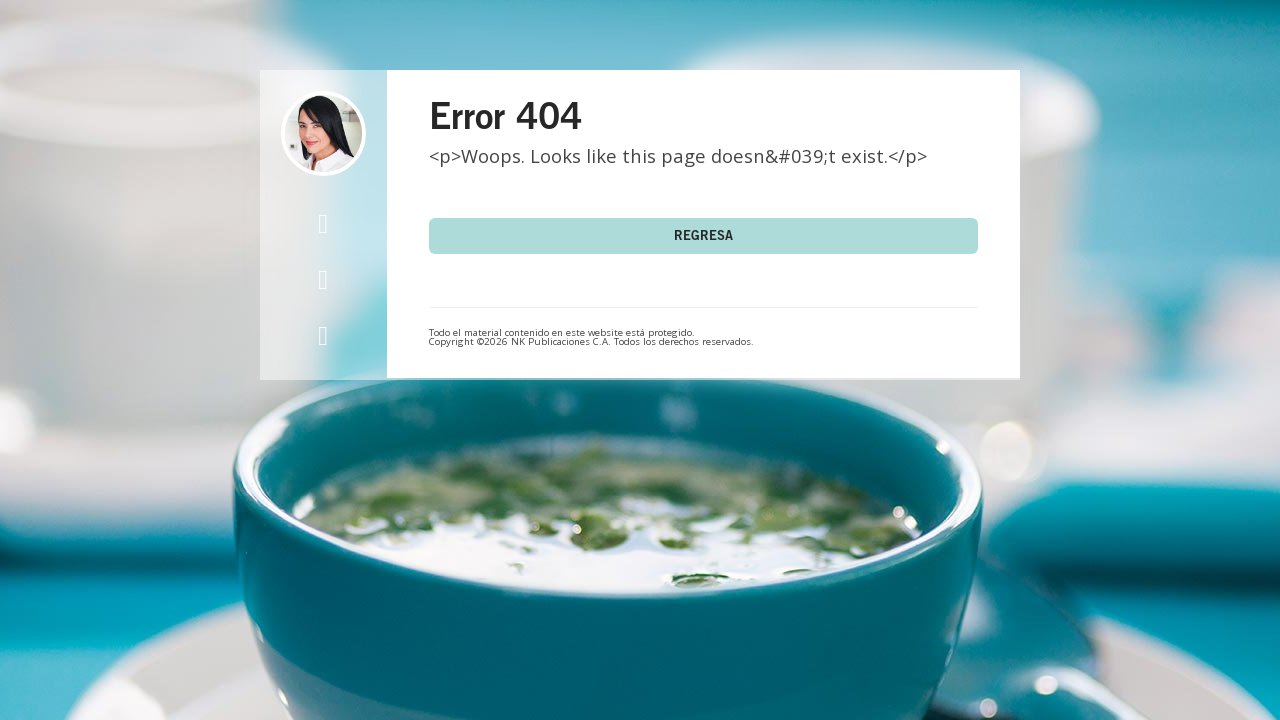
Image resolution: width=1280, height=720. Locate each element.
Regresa (703, 237)
